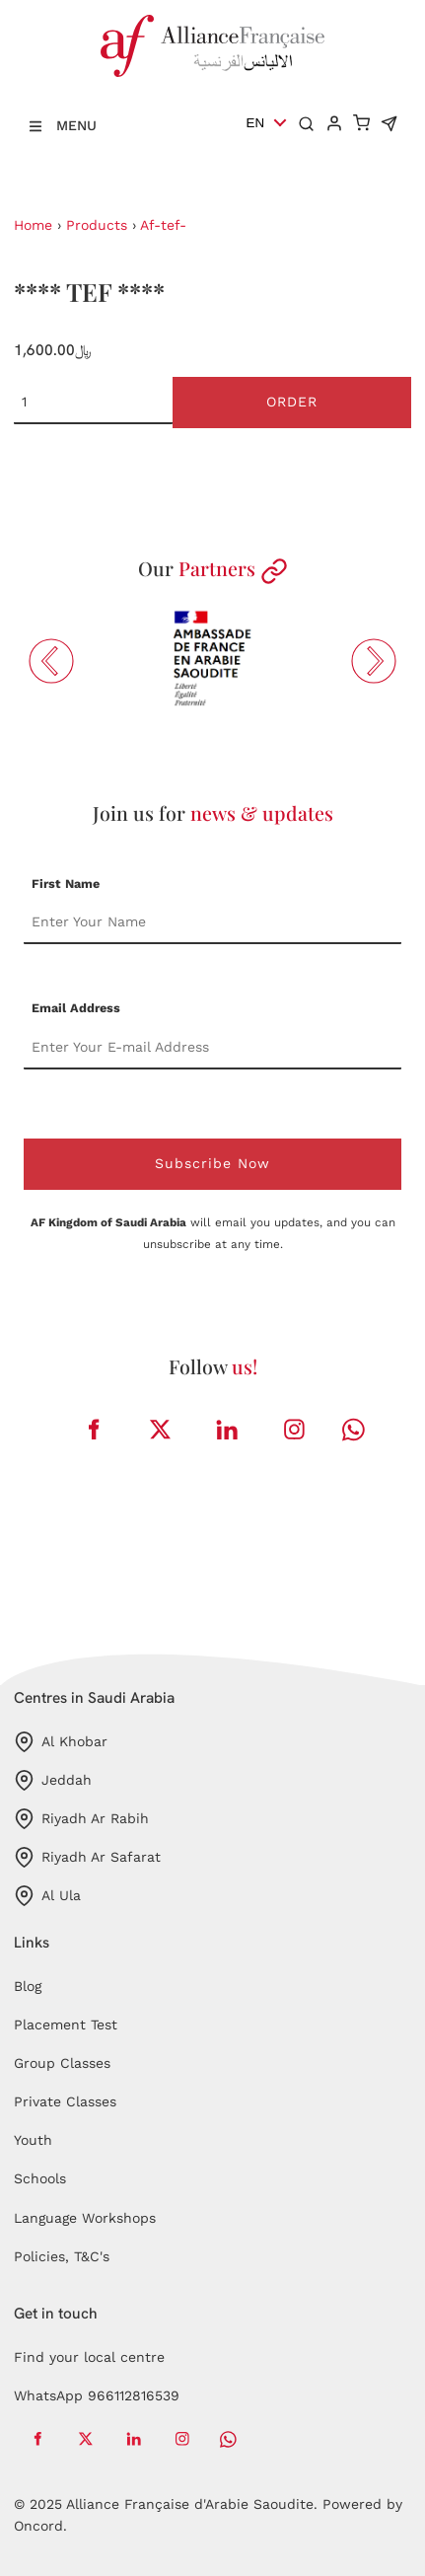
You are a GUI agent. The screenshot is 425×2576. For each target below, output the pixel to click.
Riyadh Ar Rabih (81, 1818)
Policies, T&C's (61, 2256)
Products (96, 225)
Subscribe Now (212, 1163)
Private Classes (65, 2101)
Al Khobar (60, 1741)
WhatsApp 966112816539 (96, 2395)
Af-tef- (163, 225)
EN (256, 122)
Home (33, 225)
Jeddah (53, 1780)
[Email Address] (212, 1047)
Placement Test (65, 2024)
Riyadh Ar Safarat (87, 1857)
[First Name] (212, 922)
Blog (27, 1986)
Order (292, 401)
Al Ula (47, 1895)
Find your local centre (89, 2357)
